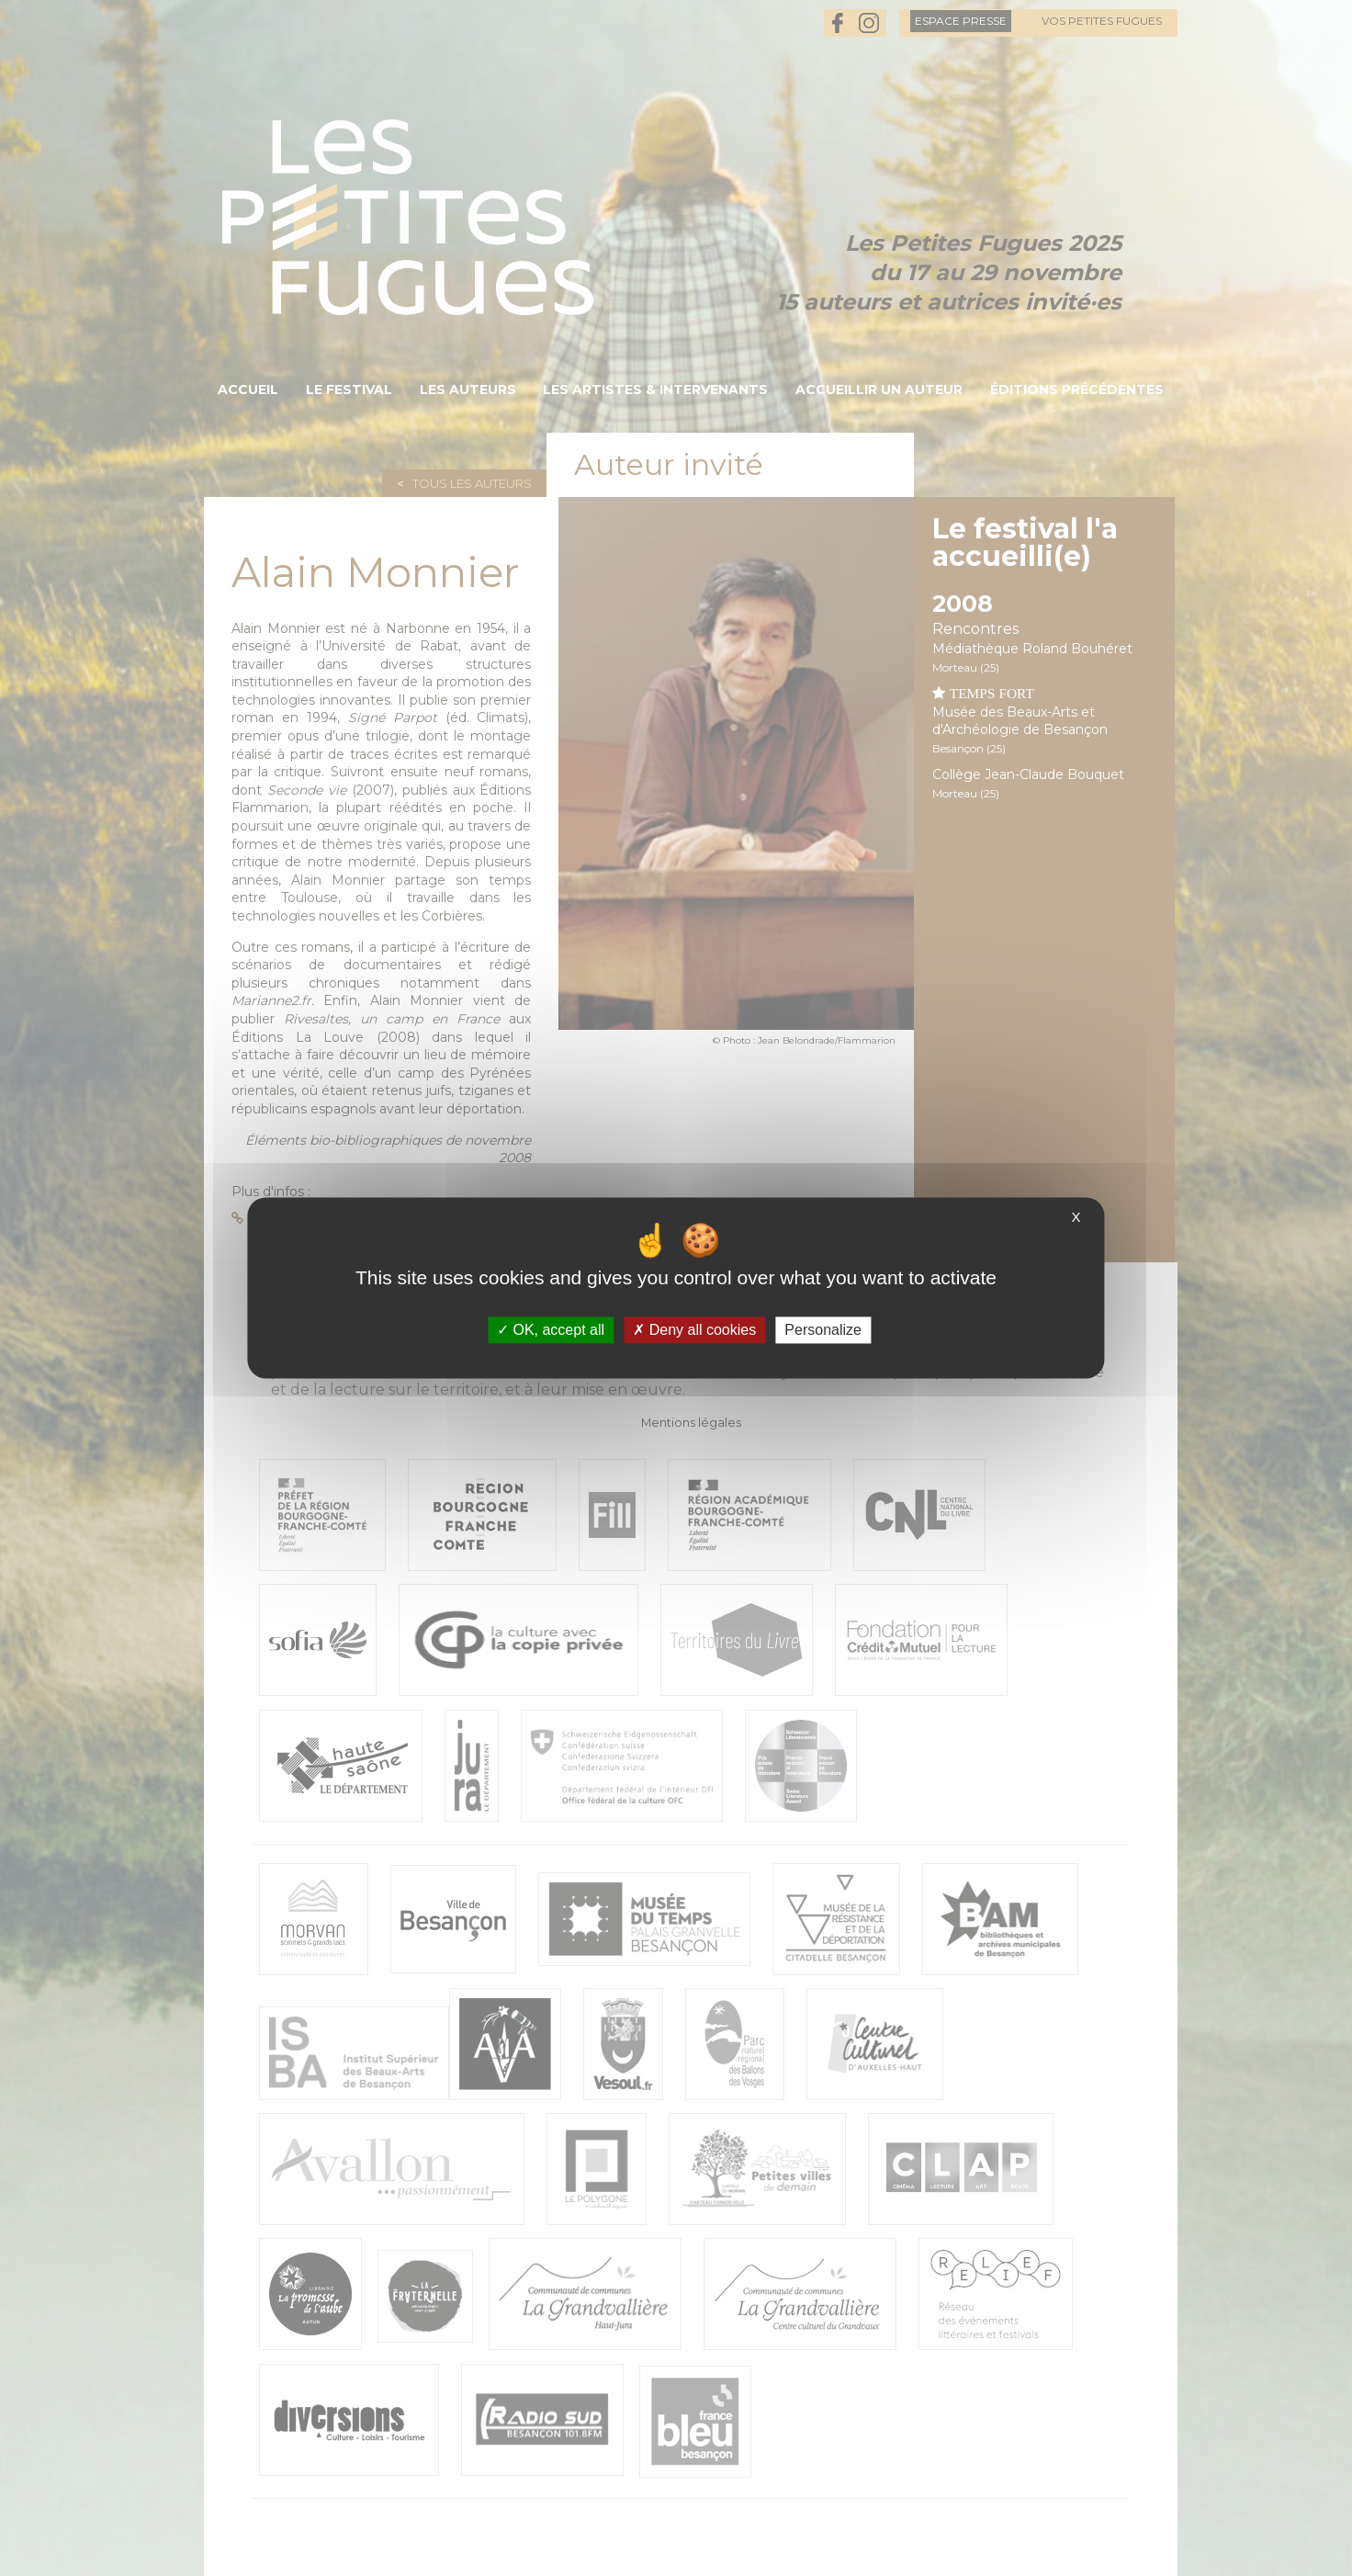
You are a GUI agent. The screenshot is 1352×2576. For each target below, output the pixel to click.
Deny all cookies (694, 1330)
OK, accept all (550, 1330)
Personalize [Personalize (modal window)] (823, 1330)
